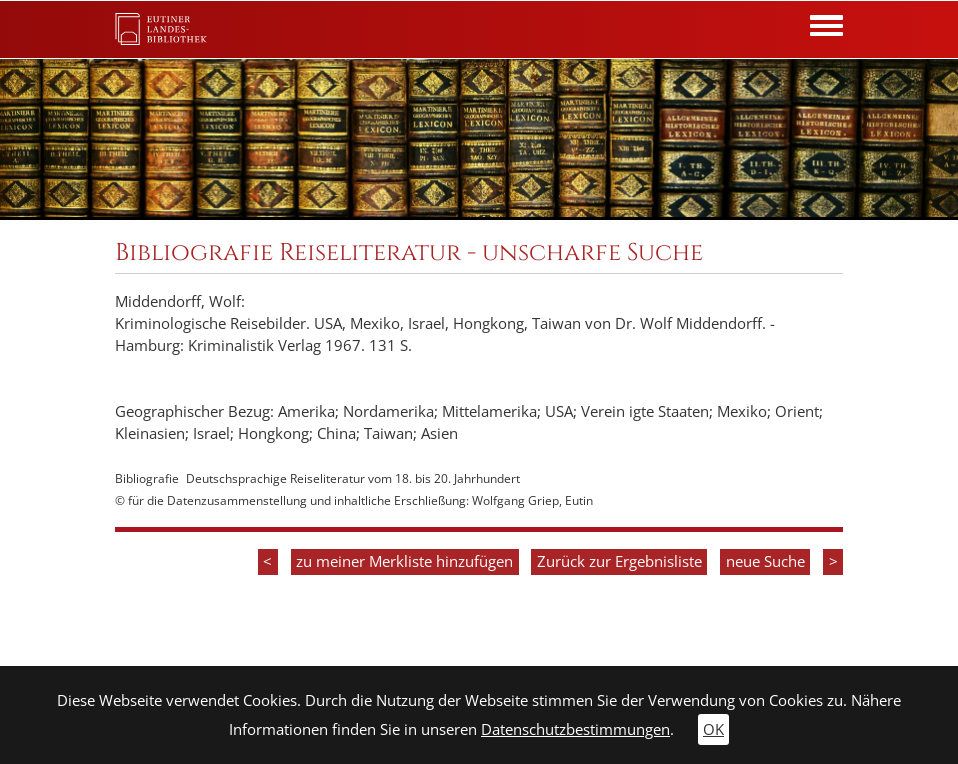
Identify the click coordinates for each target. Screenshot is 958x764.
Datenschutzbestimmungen (575, 729)
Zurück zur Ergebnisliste (619, 561)
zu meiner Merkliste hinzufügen (404, 561)
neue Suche (765, 561)
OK (713, 729)
